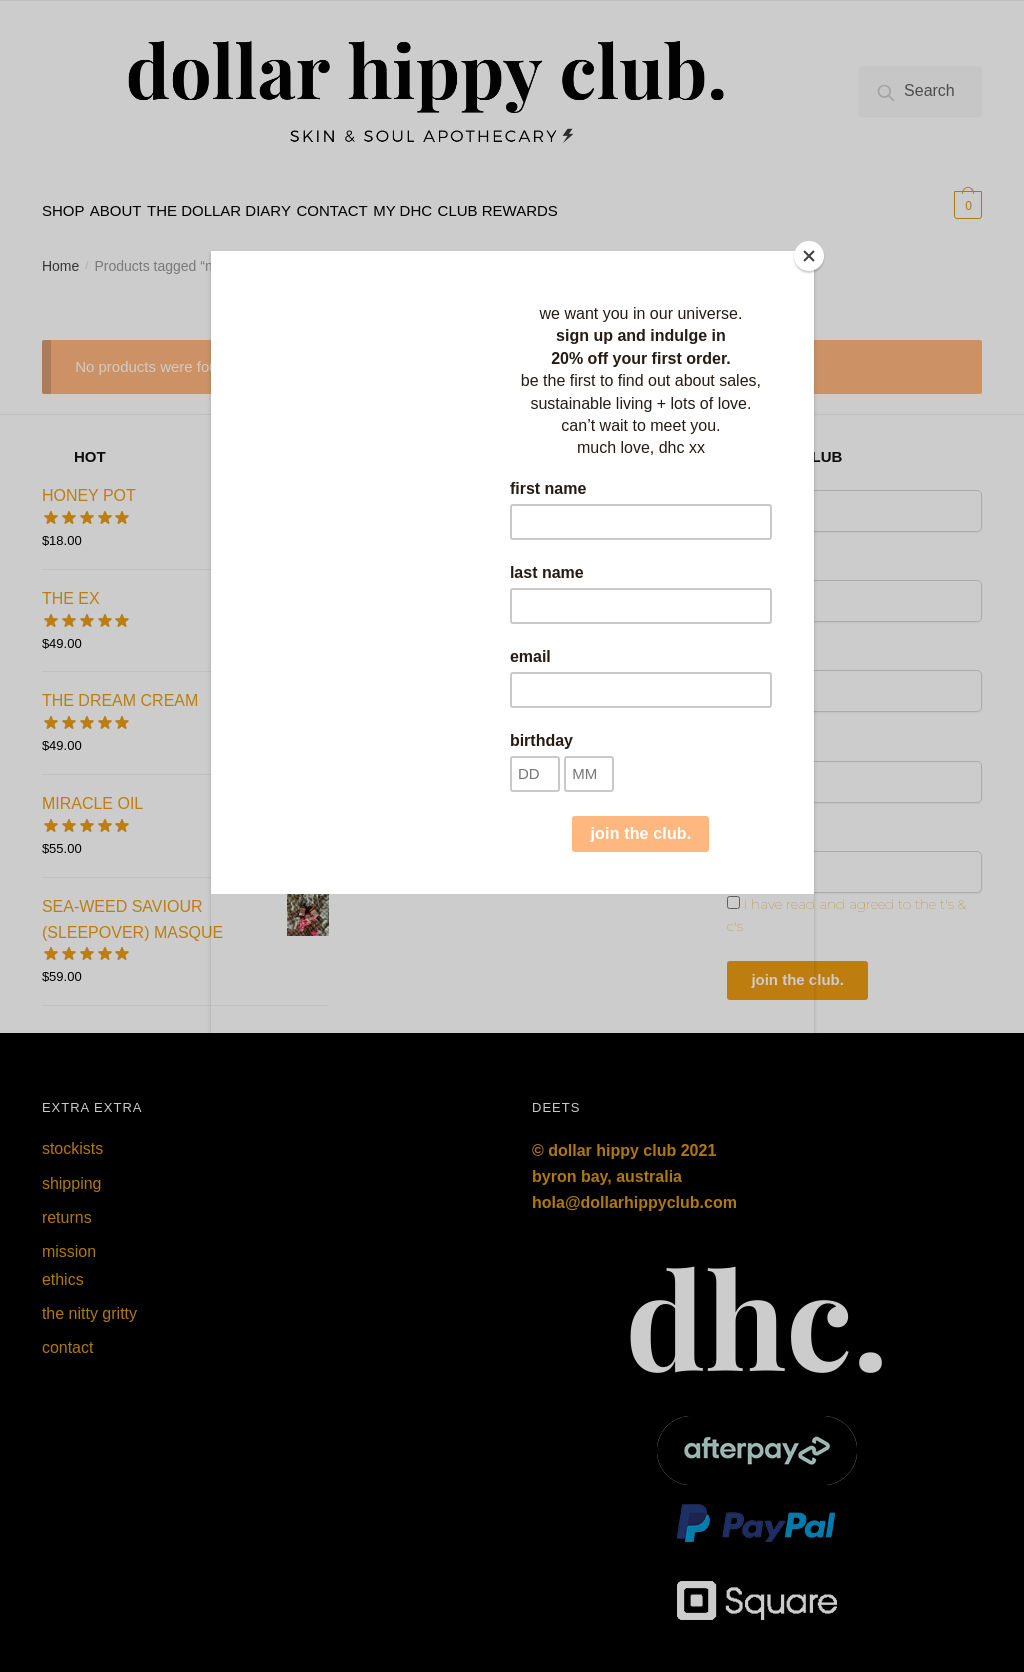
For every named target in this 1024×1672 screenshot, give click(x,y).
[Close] (809, 256)
